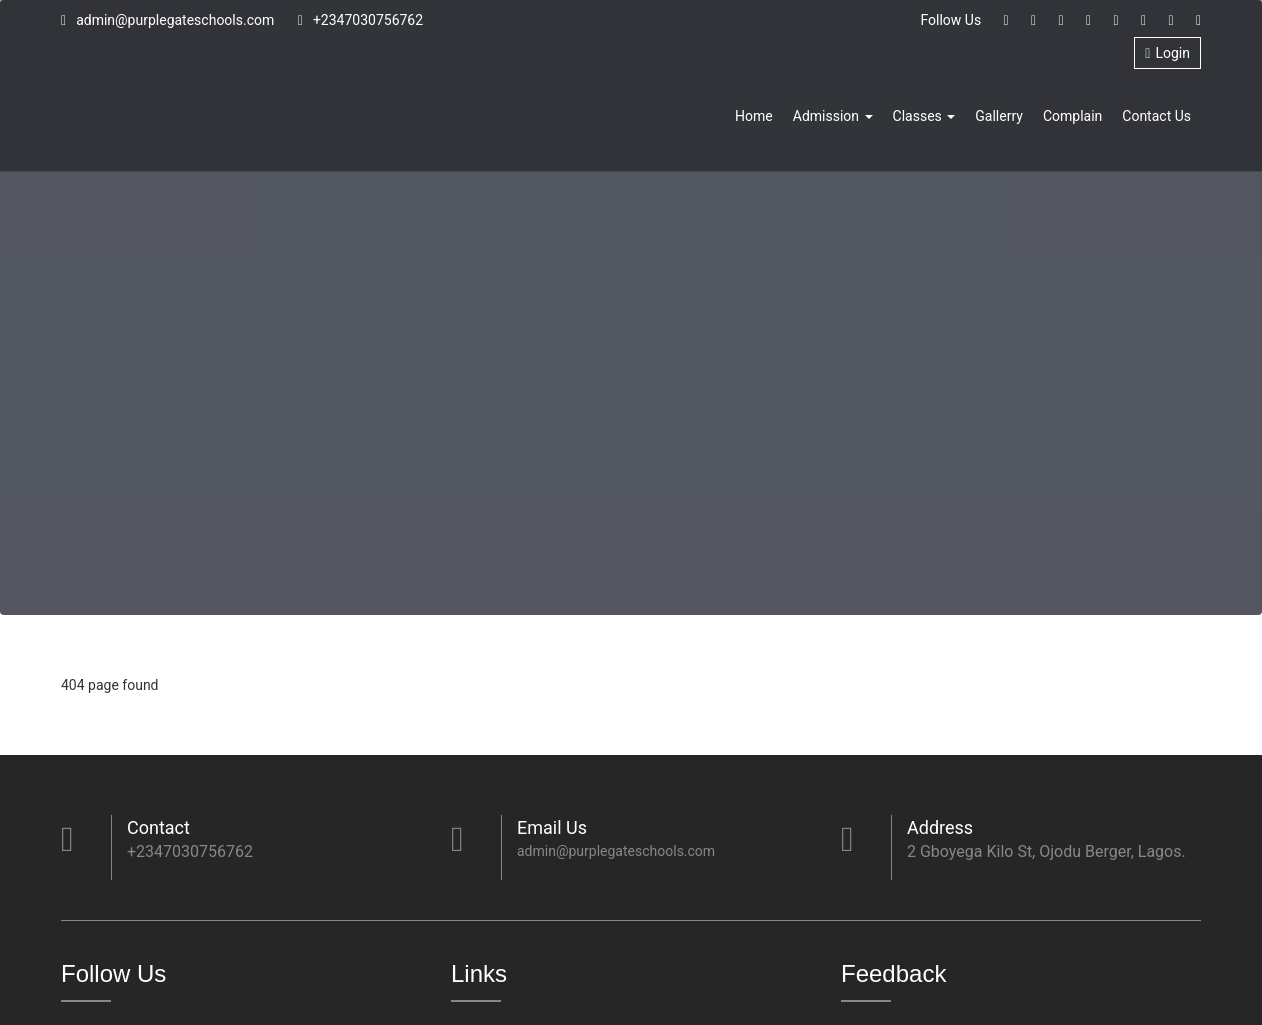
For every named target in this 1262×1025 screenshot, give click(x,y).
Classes (924, 116)
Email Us (552, 827)
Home (754, 116)
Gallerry (999, 116)
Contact (158, 827)
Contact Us (1156, 116)
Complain (1072, 116)
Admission (833, 116)
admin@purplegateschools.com (167, 20)
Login (1167, 53)
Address (940, 827)
